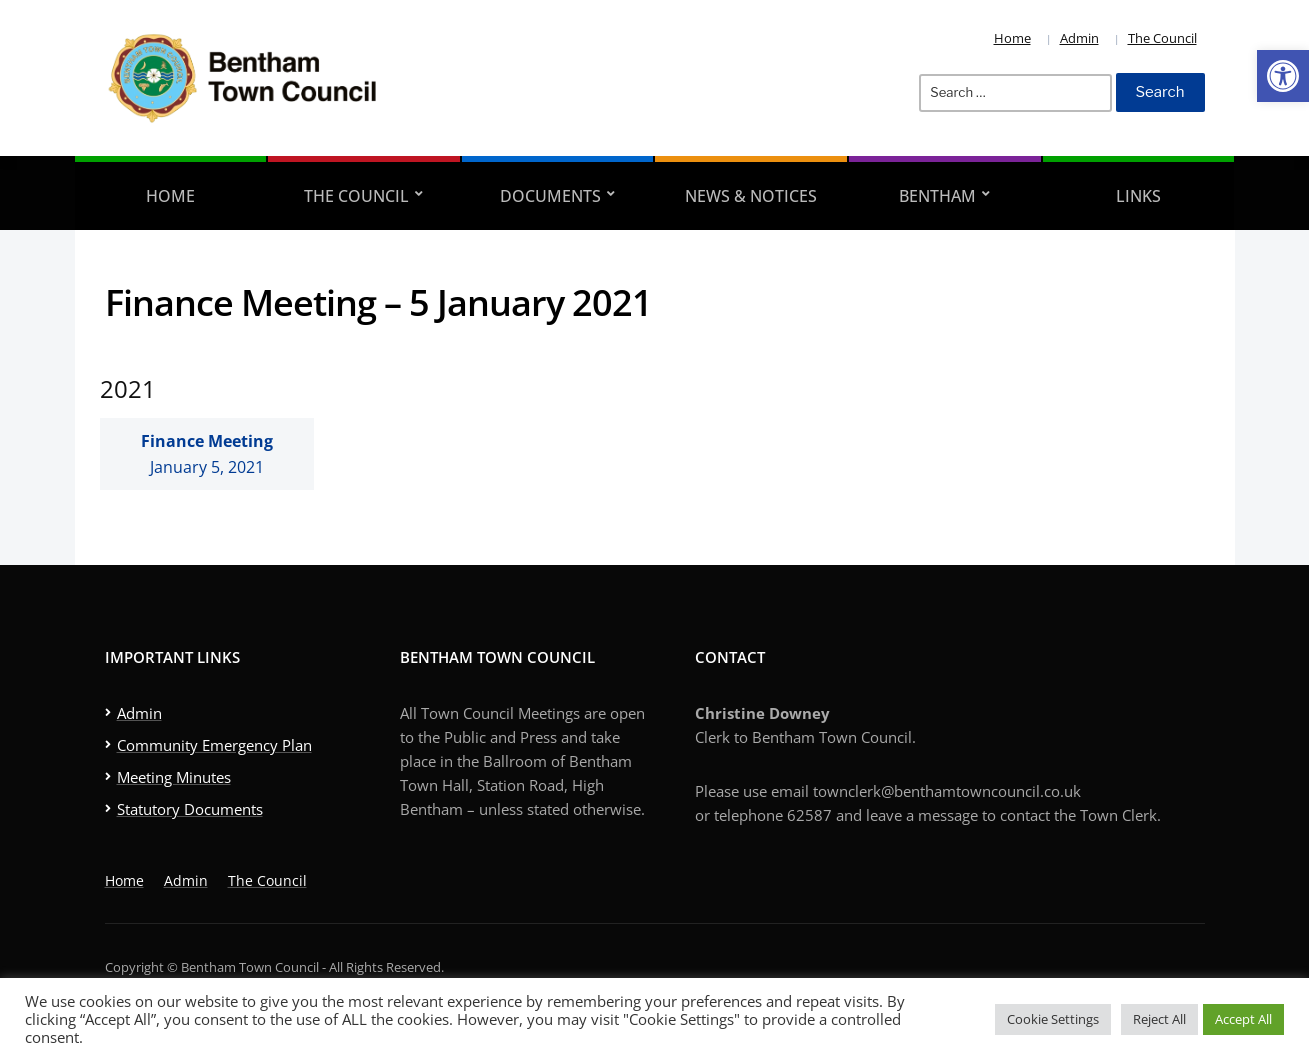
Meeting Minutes (174, 777)
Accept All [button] (1243, 1019)
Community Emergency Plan (214, 745)
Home (1012, 38)
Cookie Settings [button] (1053, 1019)
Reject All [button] (1159, 1019)
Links (1138, 196)
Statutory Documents (190, 809)
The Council (1162, 38)
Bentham (937, 196)
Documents (550, 196)
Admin (1079, 38)
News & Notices (751, 196)
